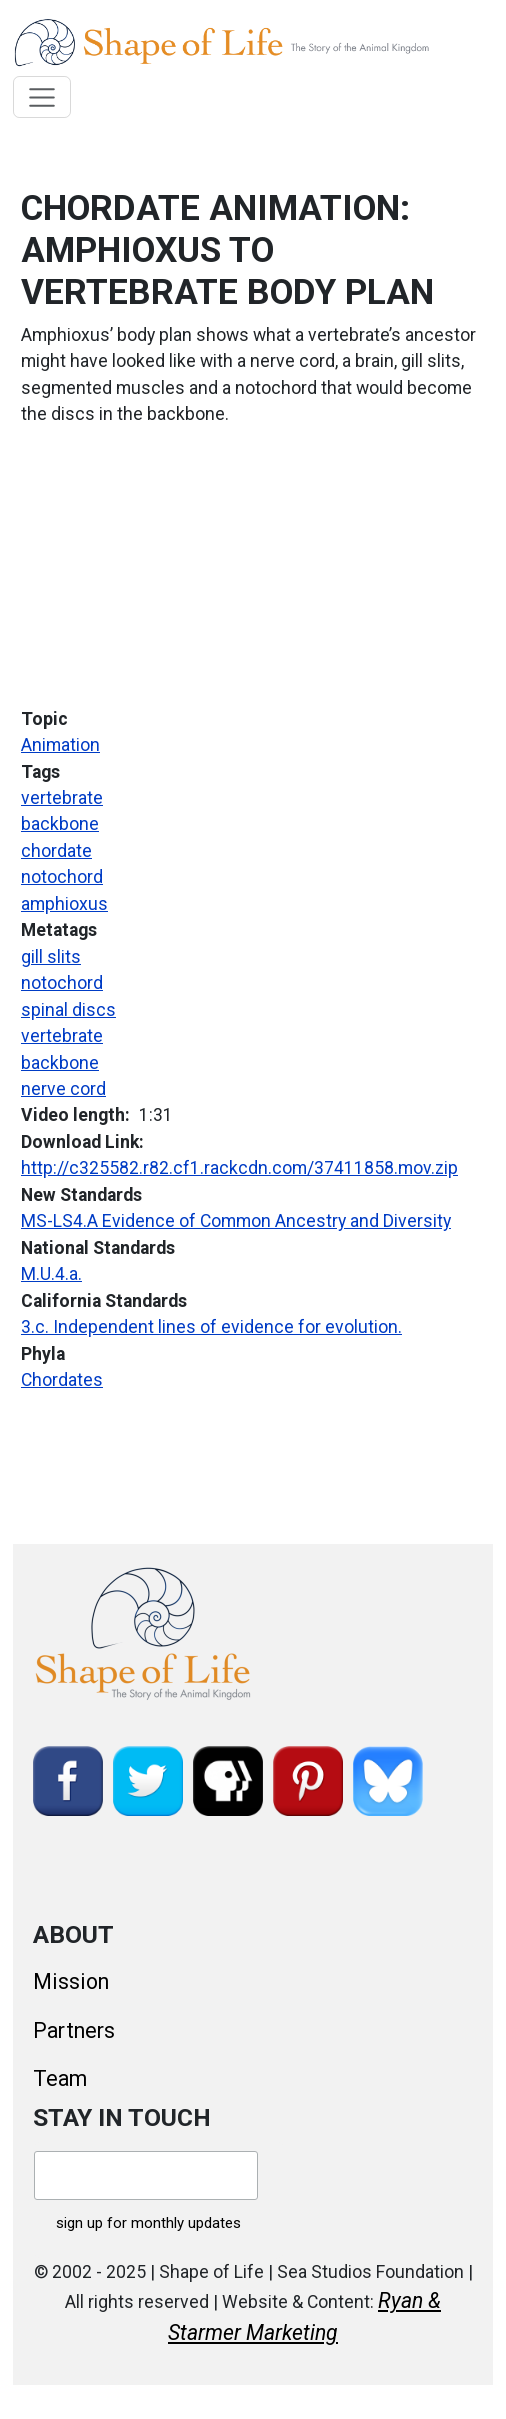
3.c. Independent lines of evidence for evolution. (211, 1327)
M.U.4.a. (51, 1274)
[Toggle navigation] (42, 97)
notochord (62, 877)
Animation (60, 745)
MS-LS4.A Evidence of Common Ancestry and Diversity (236, 1221)
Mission (71, 1981)
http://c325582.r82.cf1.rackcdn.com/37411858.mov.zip (239, 1168)
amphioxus (64, 904)
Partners (74, 2030)
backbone (60, 824)
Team (60, 2078)
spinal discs (68, 1010)
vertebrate (62, 798)
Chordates (62, 1380)
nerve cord (63, 1089)
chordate (56, 851)
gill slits (51, 957)
